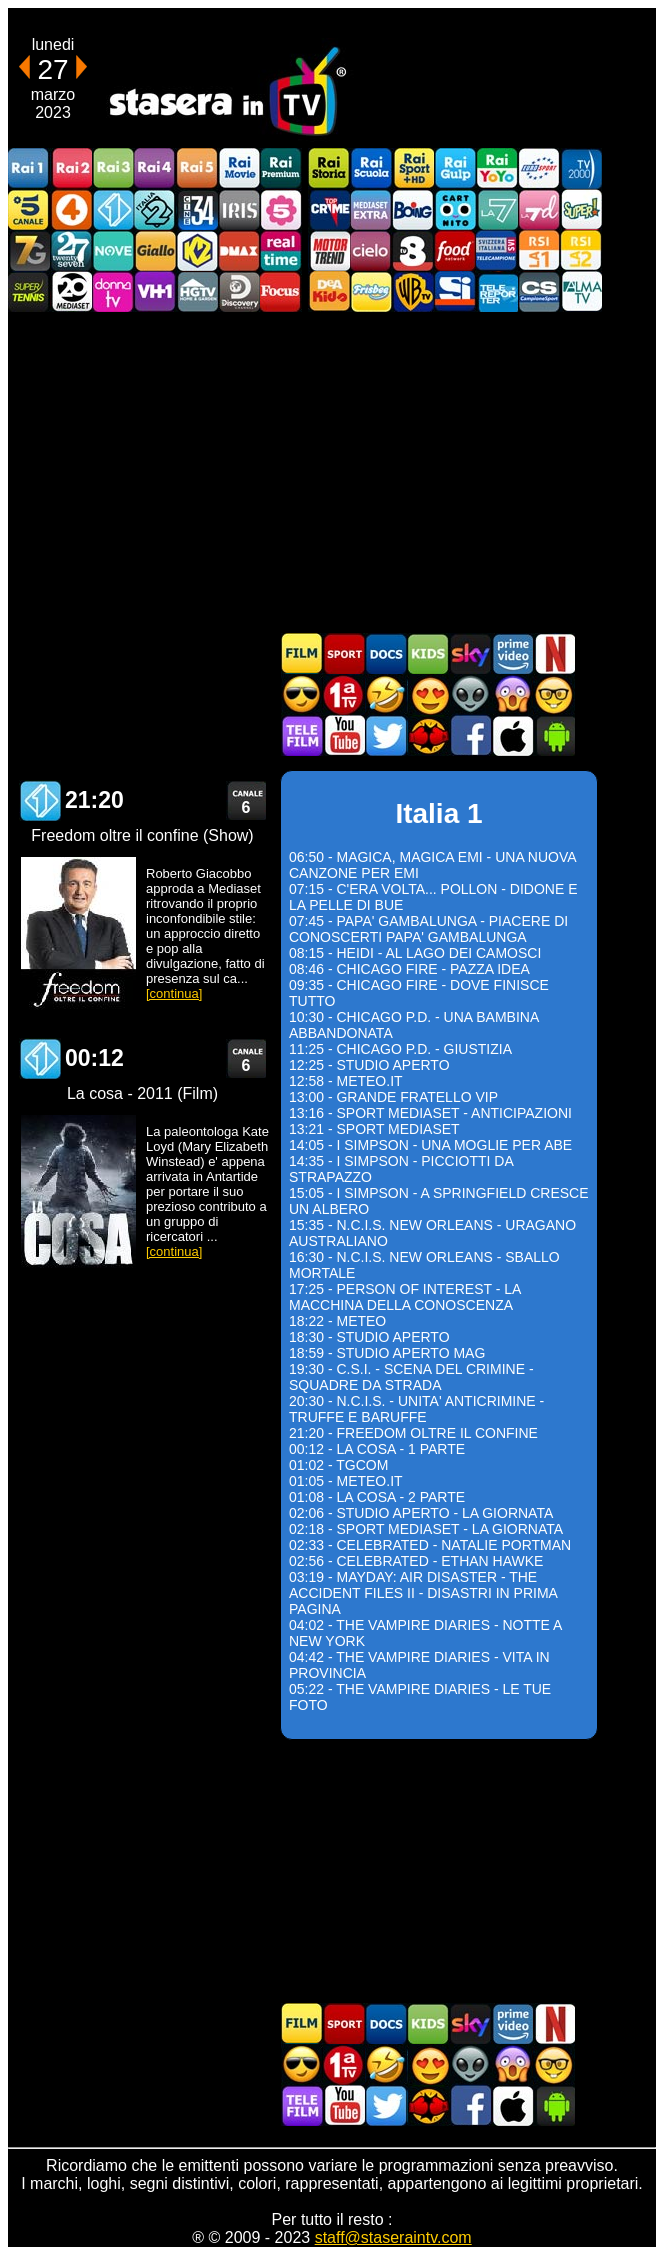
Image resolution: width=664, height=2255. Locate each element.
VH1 (155, 291)
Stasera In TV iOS (512, 735)
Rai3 (113, 168)
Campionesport (539, 291)
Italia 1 (113, 209)
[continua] (174, 993)
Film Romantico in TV (428, 694)
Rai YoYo (497, 168)
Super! (581, 209)
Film (302, 653)
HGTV (197, 291)
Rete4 (71, 209)
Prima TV (344, 694)
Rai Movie (239, 168)
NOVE (113, 250)
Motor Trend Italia (329, 250)
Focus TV (281, 291)
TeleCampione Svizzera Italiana (497, 250)
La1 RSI (539, 250)
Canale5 (29, 209)
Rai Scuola (371, 168)
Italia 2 (155, 209)
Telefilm (302, 735)
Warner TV (413, 291)
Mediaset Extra (371, 209)
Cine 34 (197, 209)
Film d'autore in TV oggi (554, 694)
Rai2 (71, 168)
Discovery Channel (239, 291)
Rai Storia (329, 168)
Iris (239, 209)
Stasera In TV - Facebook (470, 735)
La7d (539, 209)
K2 (197, 250)
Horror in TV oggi (512, 694)
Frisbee (371, 291)
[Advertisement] (332, 472)
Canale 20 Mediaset (71, 291)
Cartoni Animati (428, 653)
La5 (281, 209)
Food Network (455, 250)
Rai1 (29, 168)
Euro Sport (539, 168)
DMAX (239, 250)
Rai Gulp (455, 168)
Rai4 (155, 168)
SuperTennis (29, 291)
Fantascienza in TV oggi (470, 694)
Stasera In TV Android (554, 735)
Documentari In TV (386, 653)
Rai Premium (281, 168)
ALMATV (581, 291)
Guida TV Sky (470, 653)
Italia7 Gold (29, 250)
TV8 (413, 250)
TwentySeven (71, 250)
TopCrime (329, 209)
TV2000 (581, 168)
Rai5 (197, 168)
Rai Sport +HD (413, 168)
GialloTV (155, 250)
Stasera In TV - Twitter (386, 735)
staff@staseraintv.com (393, 2237)
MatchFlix (428, 735)
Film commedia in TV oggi (386, 694)
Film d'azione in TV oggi (302, 694)
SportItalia (455, 291)
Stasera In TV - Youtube (344, 735)
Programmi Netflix (554, 653)
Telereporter (497, 291)
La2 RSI (581, 250)
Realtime (281, 250)
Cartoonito (455, 209)
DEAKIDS (329, 291)
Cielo (371, 250)
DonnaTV (113, 291)
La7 (497, 209)
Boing (413, 209)
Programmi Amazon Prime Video (512, 653)
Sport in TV (344, 653)
